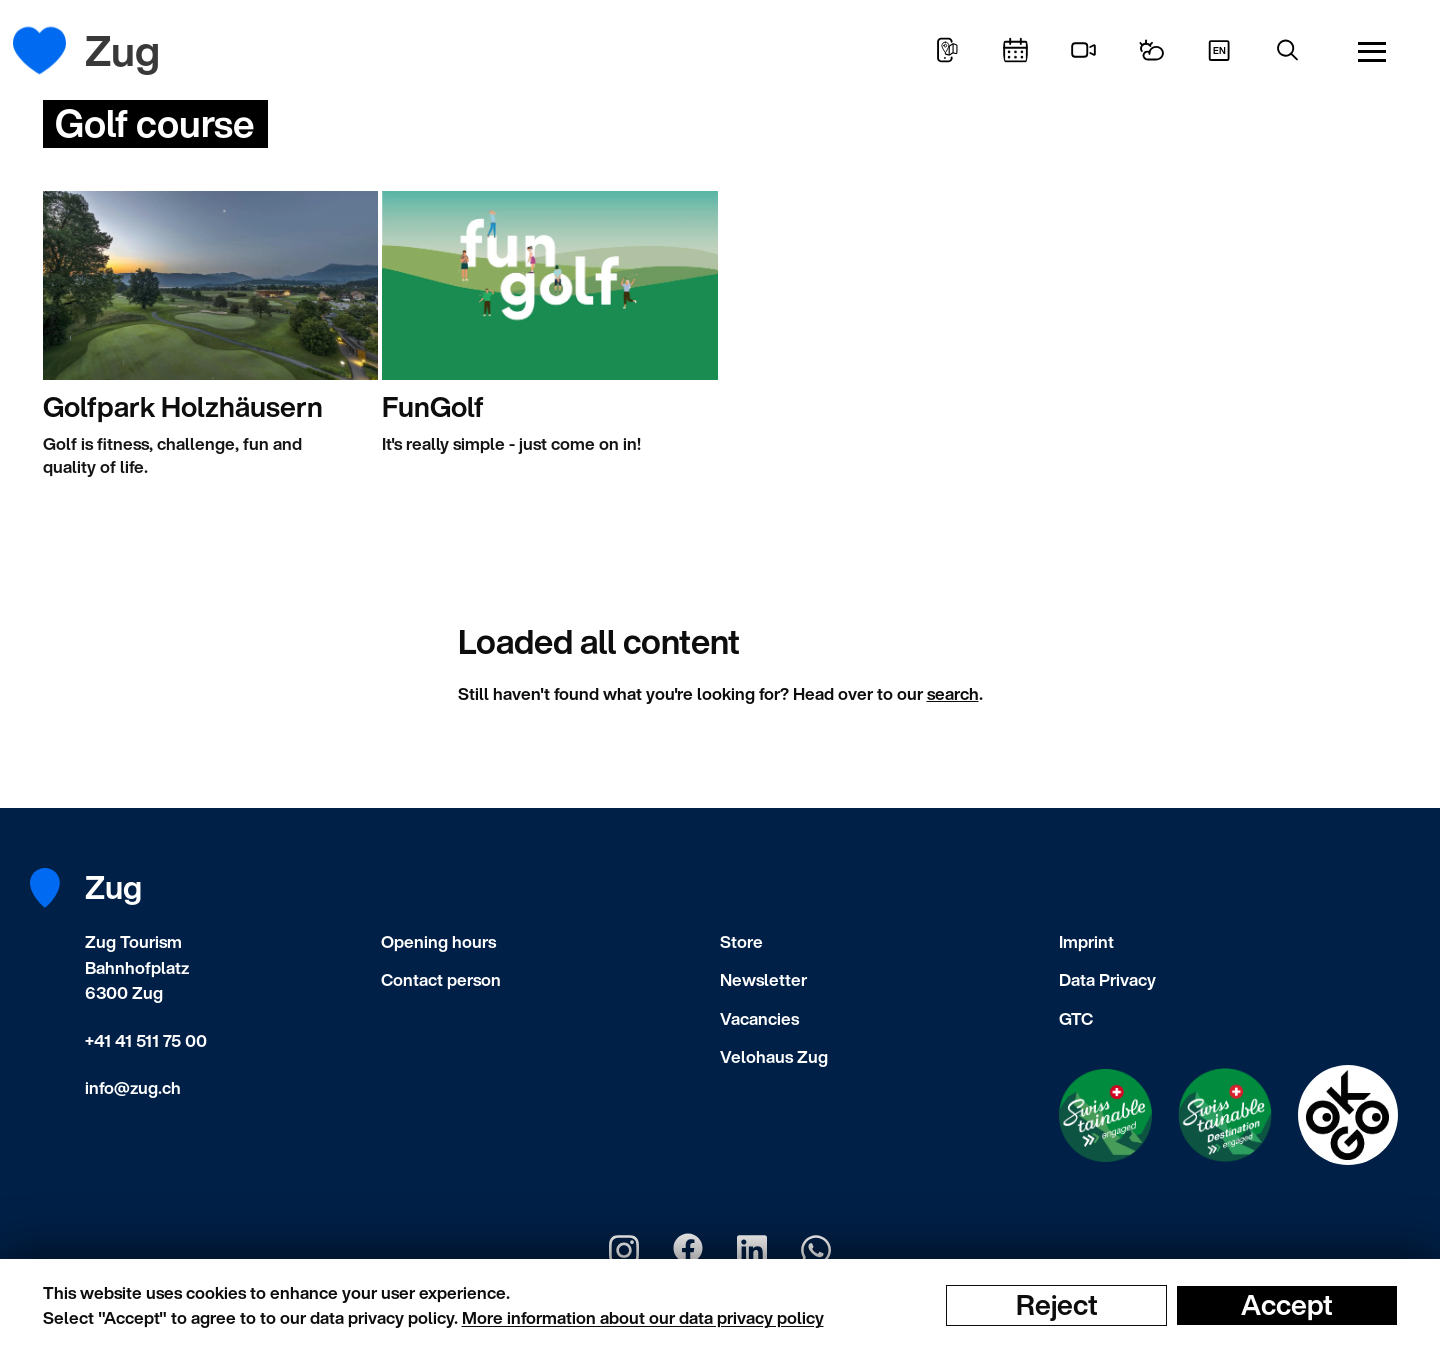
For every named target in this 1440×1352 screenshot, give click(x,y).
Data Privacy (1107, 979)
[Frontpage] (54, 50)
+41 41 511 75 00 (146, 1040)
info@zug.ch (133, 1087)
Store (741, 941)
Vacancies (759, 1018)
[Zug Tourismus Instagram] (624, 1250)
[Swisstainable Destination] (1225, 1115)
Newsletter (763, 979)
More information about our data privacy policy (643, 1317)
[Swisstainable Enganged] (1105, 1115)
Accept (1287, 1305)
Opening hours (438, 941)
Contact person (441, 979)
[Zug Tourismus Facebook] (688, 1250)
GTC (1076, 1018)
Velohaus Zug (774, 1056)
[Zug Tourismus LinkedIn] (752, 1250)
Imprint (1086, 941)
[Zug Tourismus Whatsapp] (816, 1250)
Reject (1057, 1305)
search (953, 693)
